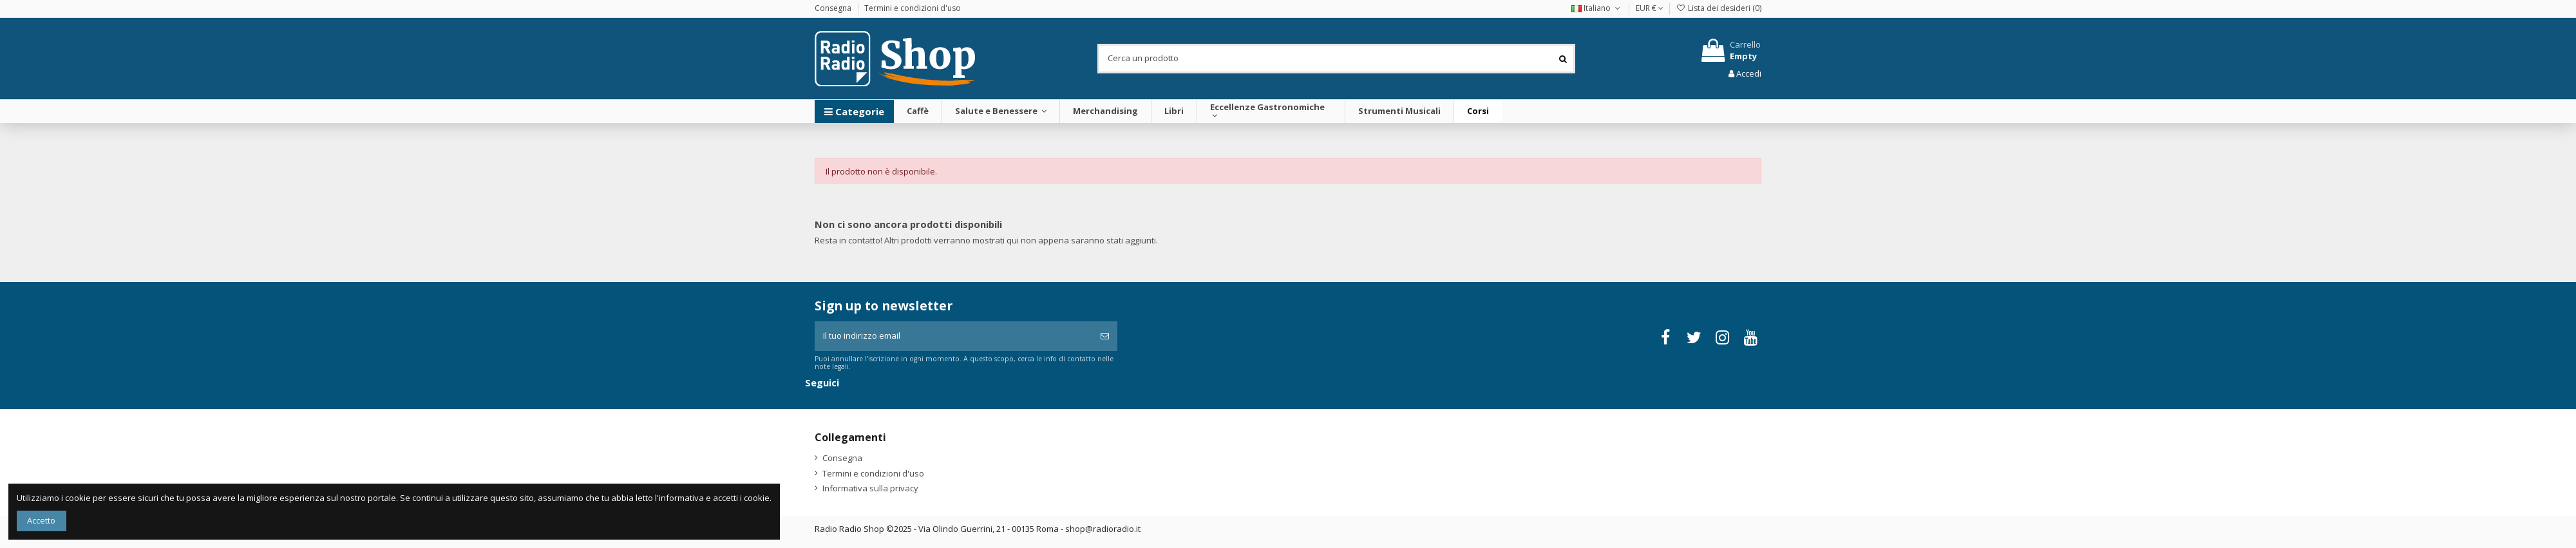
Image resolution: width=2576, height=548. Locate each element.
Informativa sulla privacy (870, 488)
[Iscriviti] (1104, 336)
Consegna (834, 8)
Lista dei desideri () (1718, 8)
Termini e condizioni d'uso (912, 8)
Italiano (1596, 8)
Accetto (41, 520)
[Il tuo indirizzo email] (953, 336)
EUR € (1649, 8)
